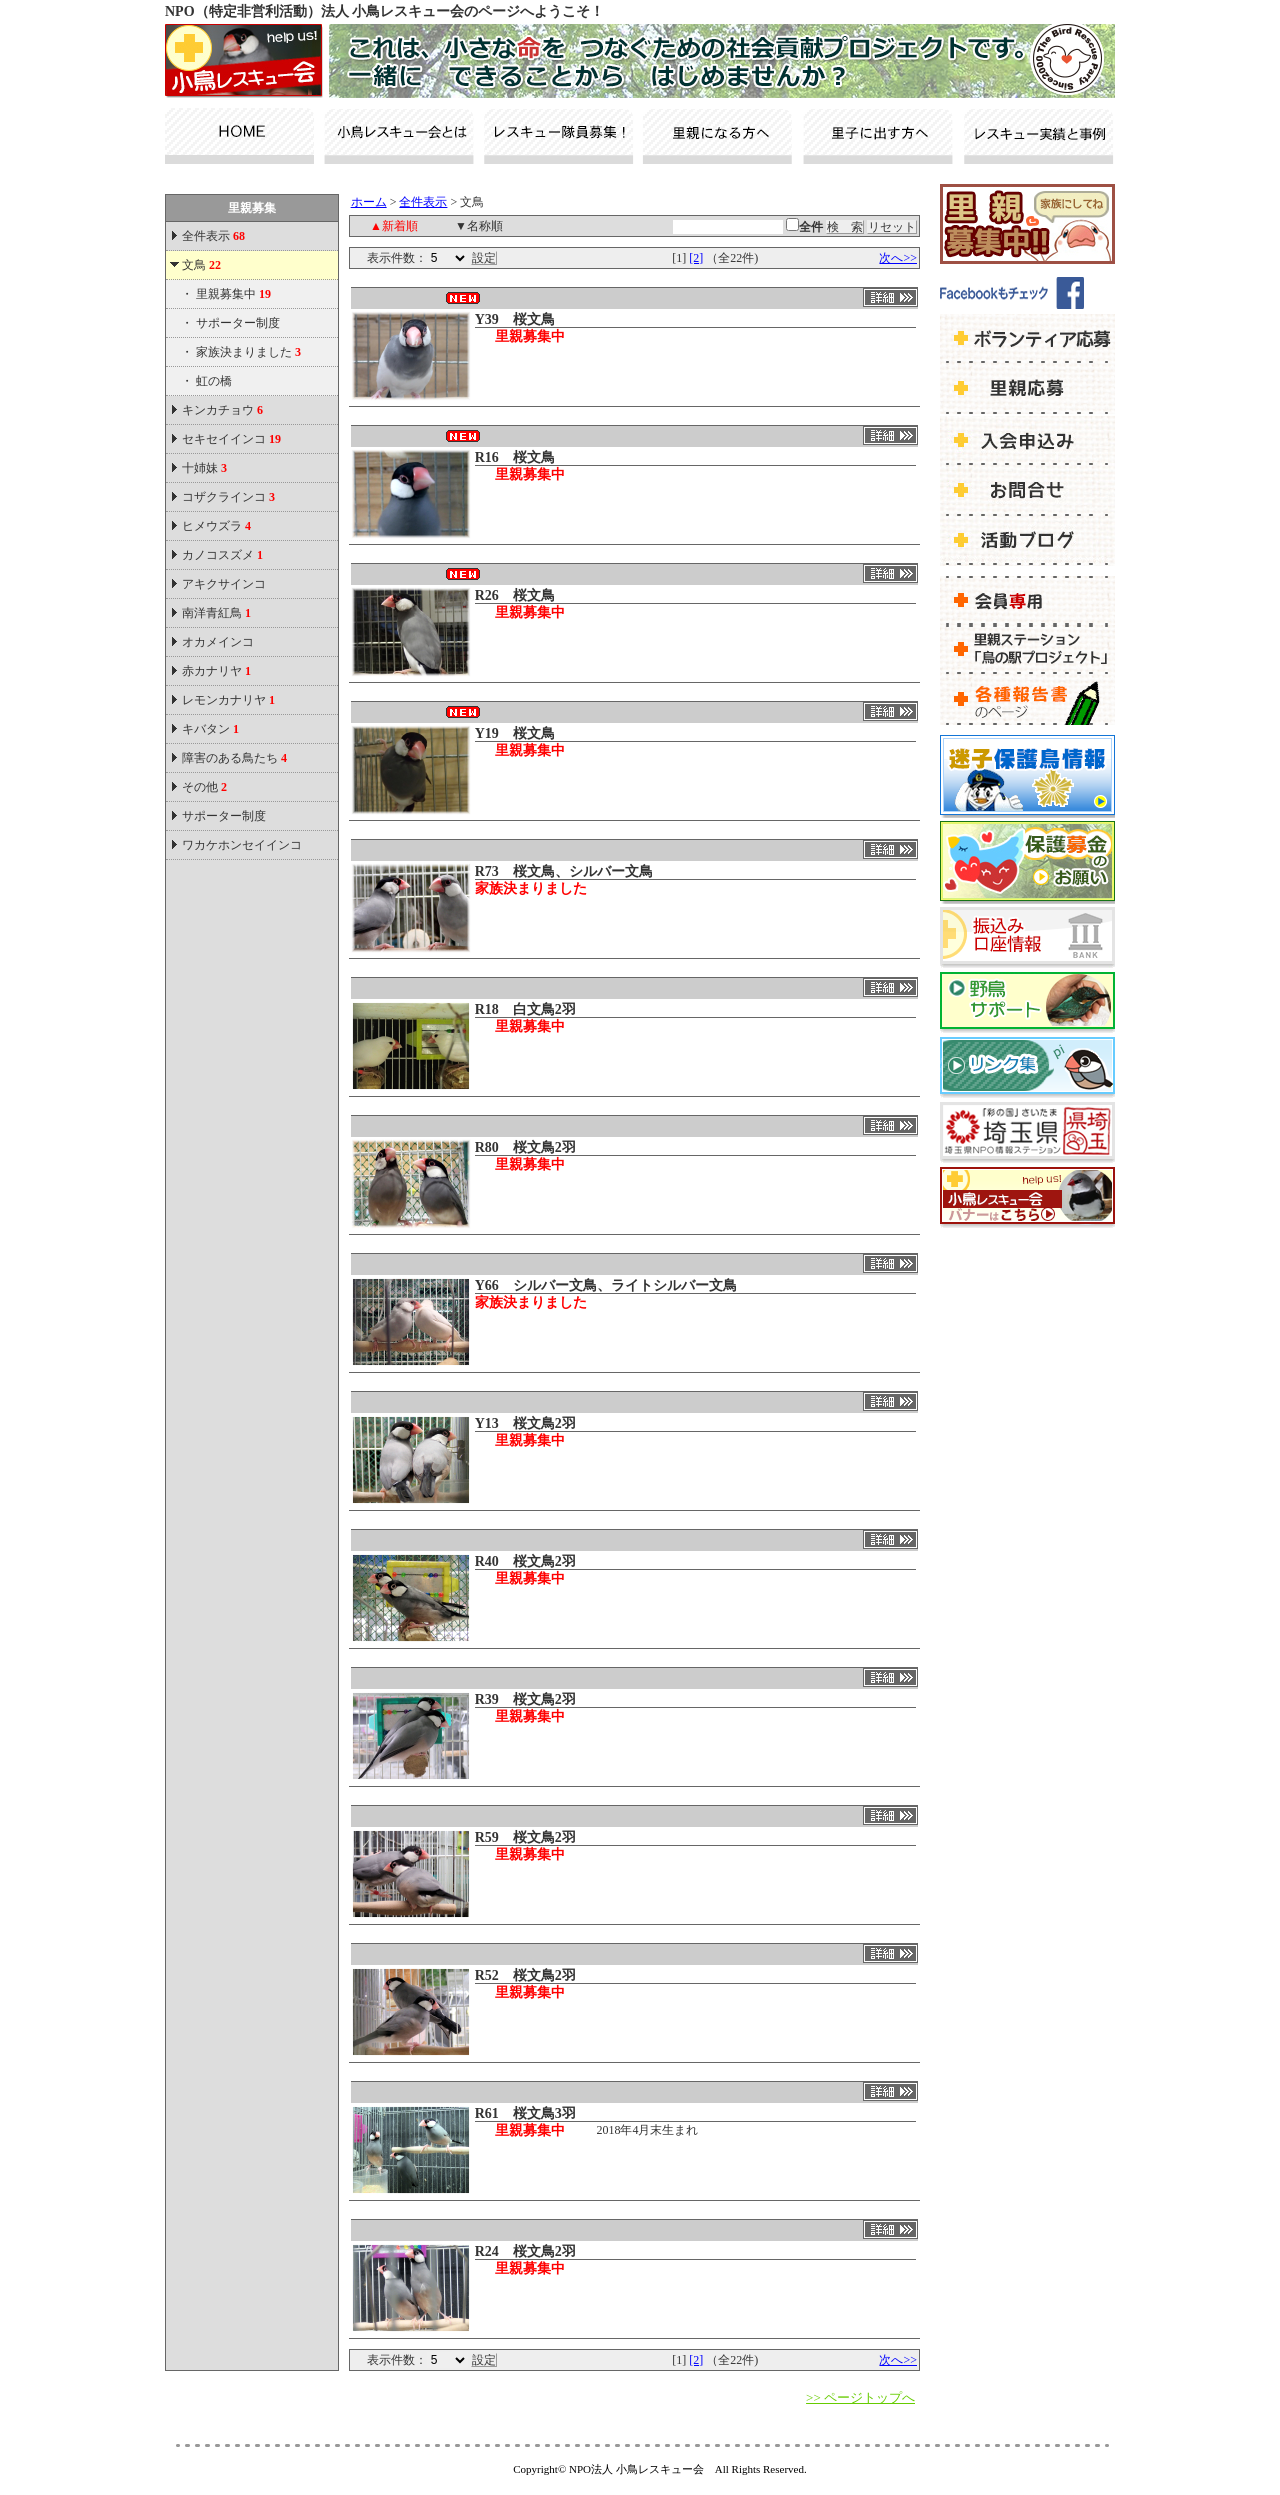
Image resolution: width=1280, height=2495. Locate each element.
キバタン (210, 729)
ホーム (369, 202)
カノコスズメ (222, 555)
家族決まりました (248, 352)
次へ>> (898, 258)
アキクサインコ (224, 584)
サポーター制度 (238, 323)
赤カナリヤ (216, 671)
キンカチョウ (222, 410)
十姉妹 (204, 468)
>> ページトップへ (860, 2397)
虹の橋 (214, 381)
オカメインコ (218, 642)
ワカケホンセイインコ (242, 845)
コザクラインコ (228, 497)
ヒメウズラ (216, 526)
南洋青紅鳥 (216, 613)
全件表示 (212, 236)
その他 (204, 787)
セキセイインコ (231, 439)
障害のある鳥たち (234, 758)
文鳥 (201, 265)
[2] (696, 258)
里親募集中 (233, 294)
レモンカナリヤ (228, 700)
